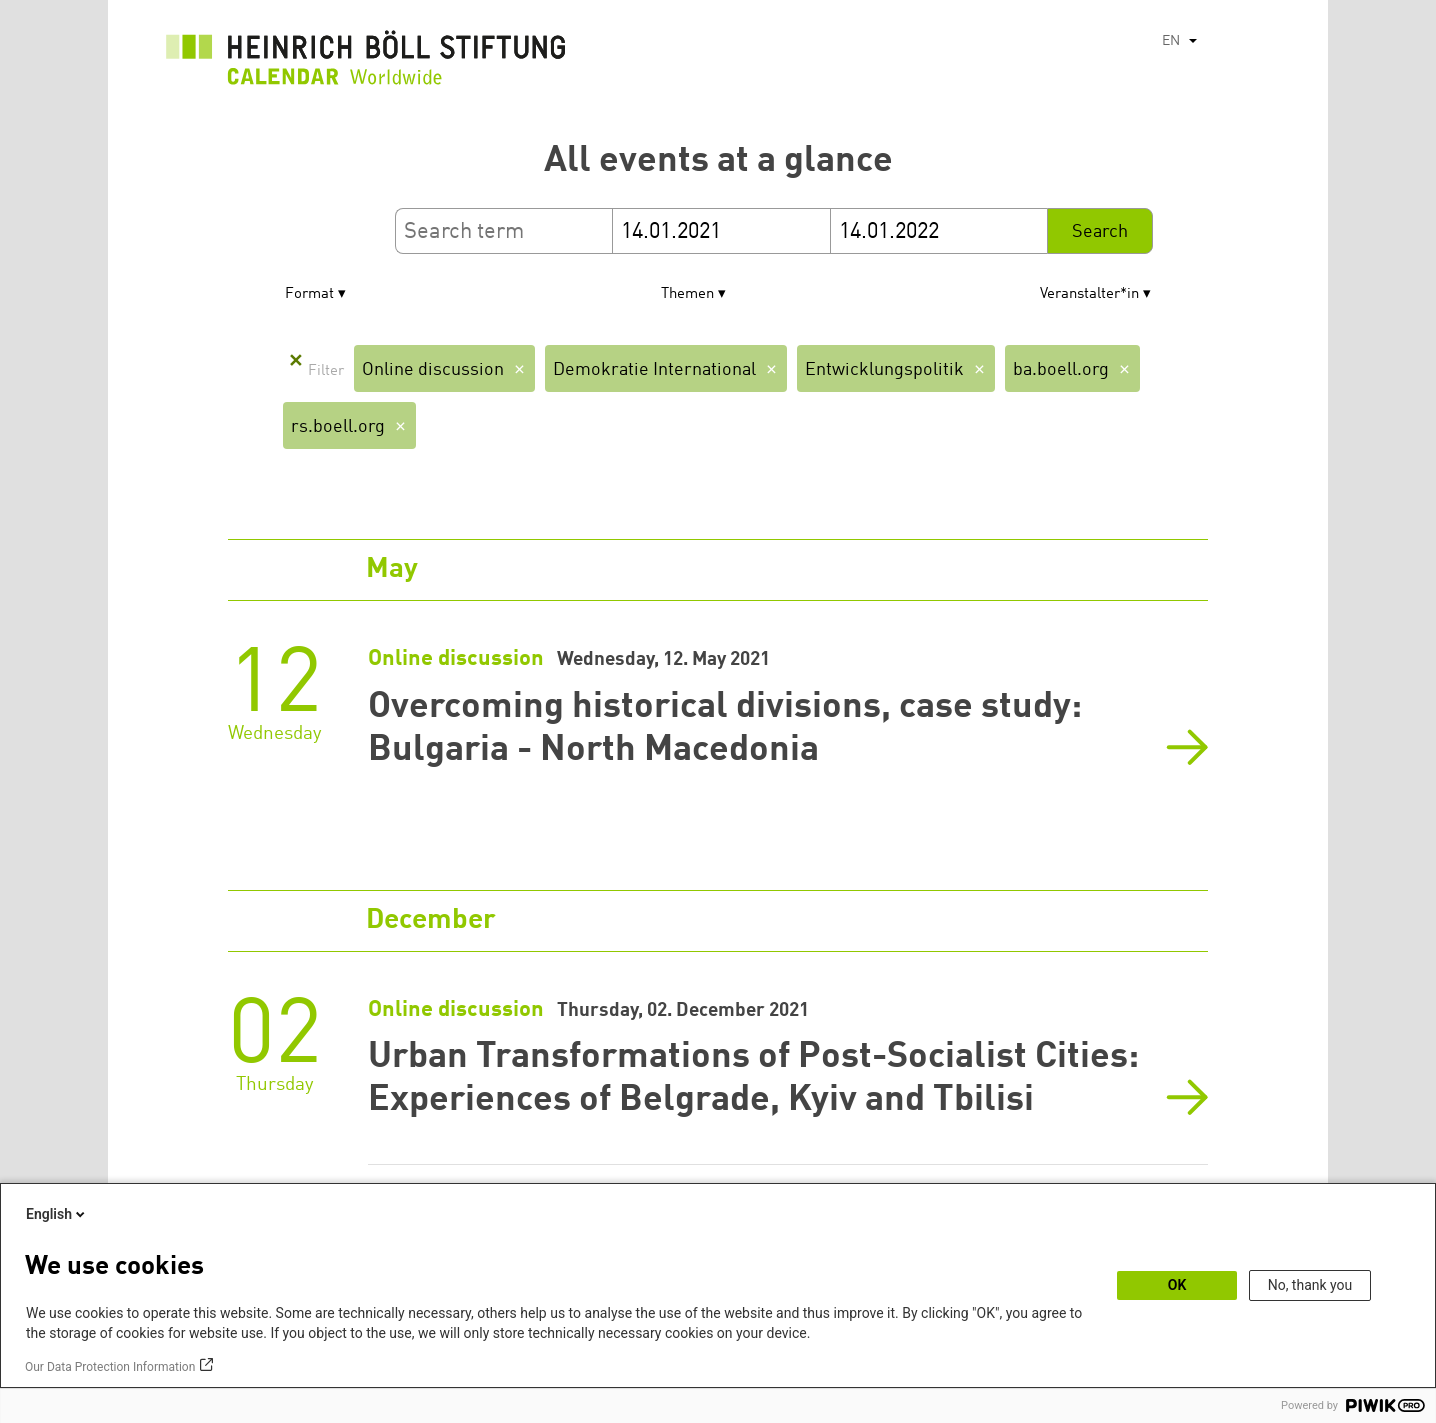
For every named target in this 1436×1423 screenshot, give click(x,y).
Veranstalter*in (1089, 294)
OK (1177, 1285)
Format (309, 294)
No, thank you (1310, 1285)
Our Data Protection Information (110, 1367)
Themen (687, 294)
